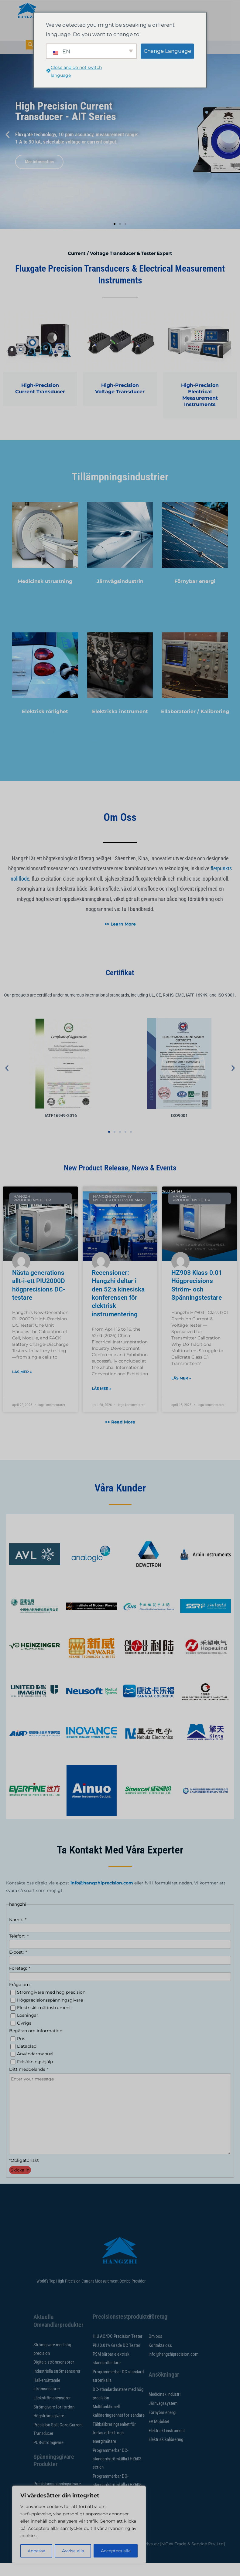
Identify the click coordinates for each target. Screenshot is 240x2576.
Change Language (167, 51)
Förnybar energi (194, 594)
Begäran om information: (36, 2043)
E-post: (17, 1965)
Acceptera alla (116, 2551)
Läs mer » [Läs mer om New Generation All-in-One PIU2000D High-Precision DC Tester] (22, 1385)
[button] (7, 148)
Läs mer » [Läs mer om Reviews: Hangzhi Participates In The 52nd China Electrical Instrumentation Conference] (101, 1401)
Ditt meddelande (28, 2082)
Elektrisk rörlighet (45, 724)
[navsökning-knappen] (30, 44)
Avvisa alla (73, 2551)
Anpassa (36, 2551)
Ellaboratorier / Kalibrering (195, 724)
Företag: (19, 1981)
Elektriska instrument (120, 724)
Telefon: (18, 1949)
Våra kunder (120, 1501)
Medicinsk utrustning (45, 594)
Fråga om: (20, 1997)
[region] (79, 2525)
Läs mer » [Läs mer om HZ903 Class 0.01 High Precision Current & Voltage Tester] (181, 1391)
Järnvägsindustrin (120, 594)
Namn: (17, 1932)
